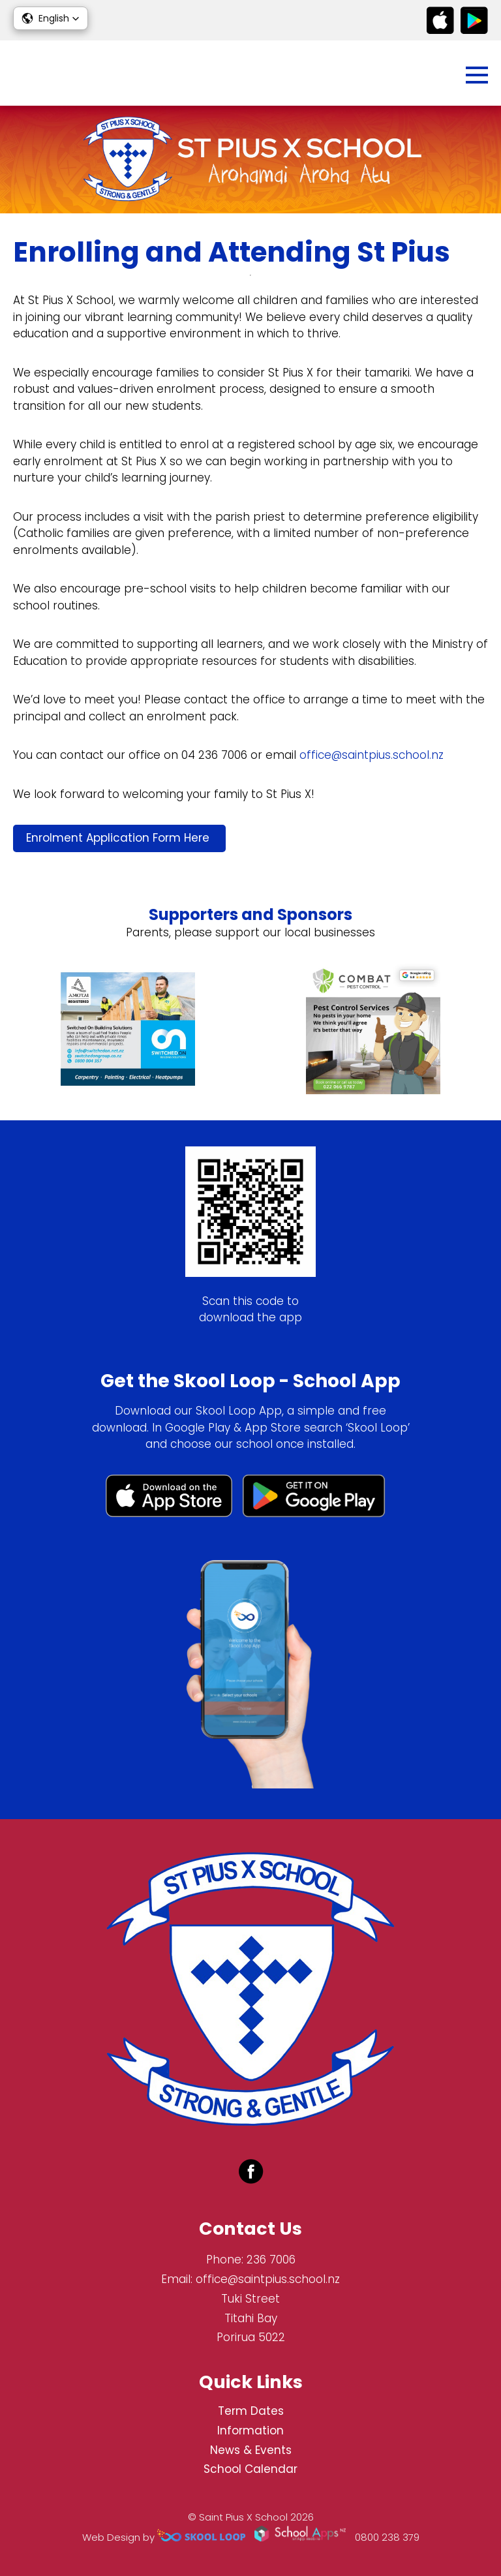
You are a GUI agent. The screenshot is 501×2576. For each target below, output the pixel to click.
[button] (51, 18)
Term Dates (251, 2411)
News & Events (251, 2450)
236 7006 (271, 2259)
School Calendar (250, 2469)
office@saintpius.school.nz (371, 755)
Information (250, 2430)
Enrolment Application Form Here (119, 838)
